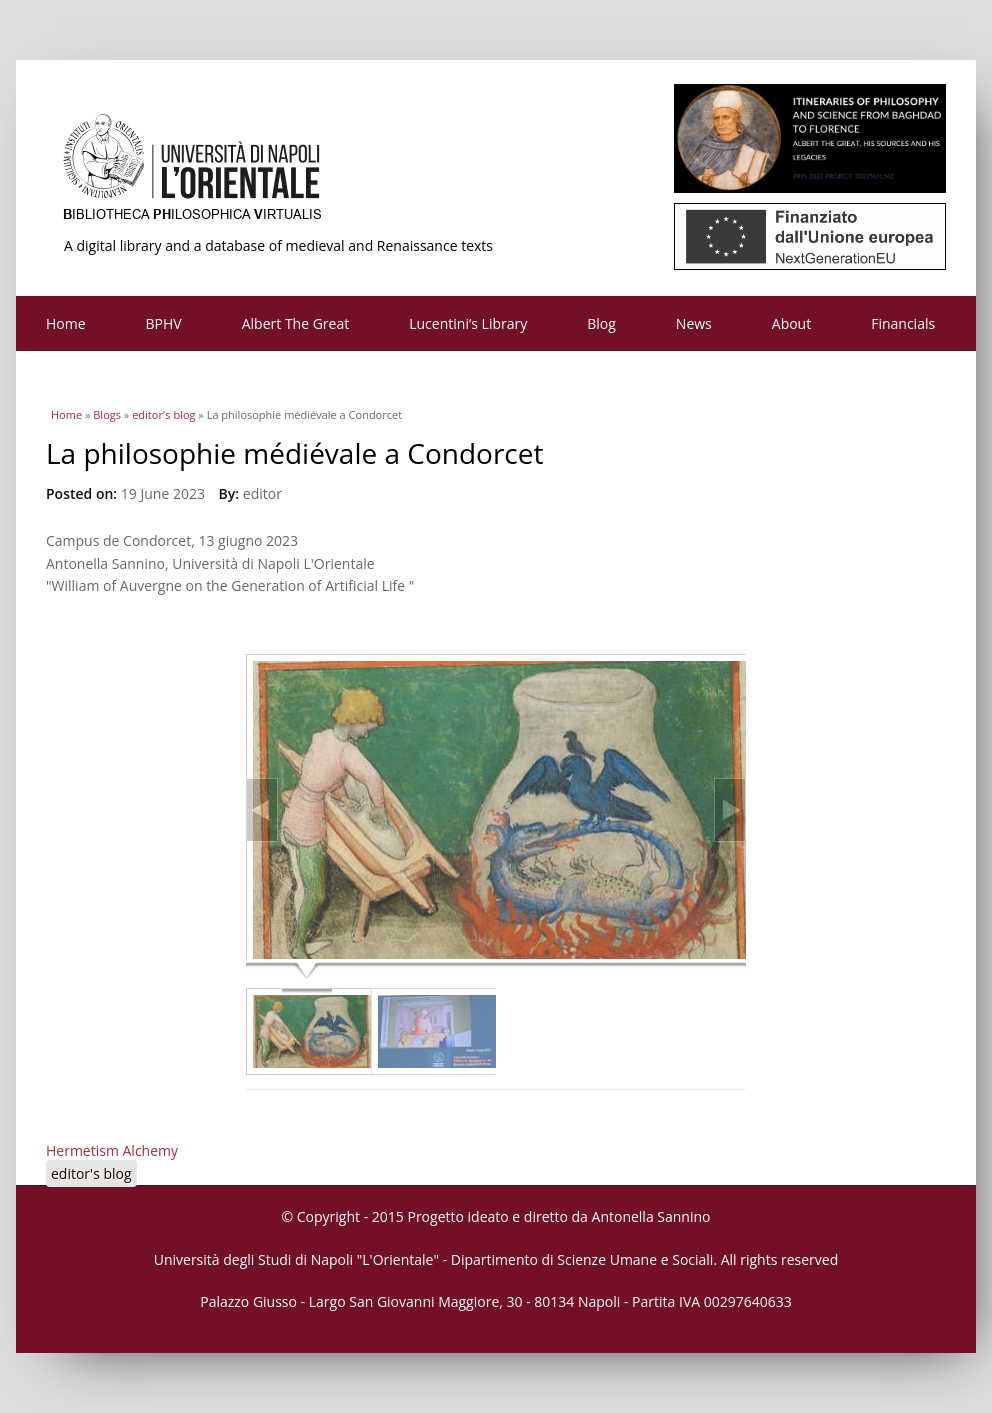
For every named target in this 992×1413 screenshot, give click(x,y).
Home (66, 323)
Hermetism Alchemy (112, 1150)
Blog (601, 323)
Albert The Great (296, 323)
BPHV (164, 323)
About (791, 323)
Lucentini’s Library (468, 323)
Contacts (74, 378)
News (694, 323)
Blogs (107, 414)
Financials (903, 323)
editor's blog (163, 414)
